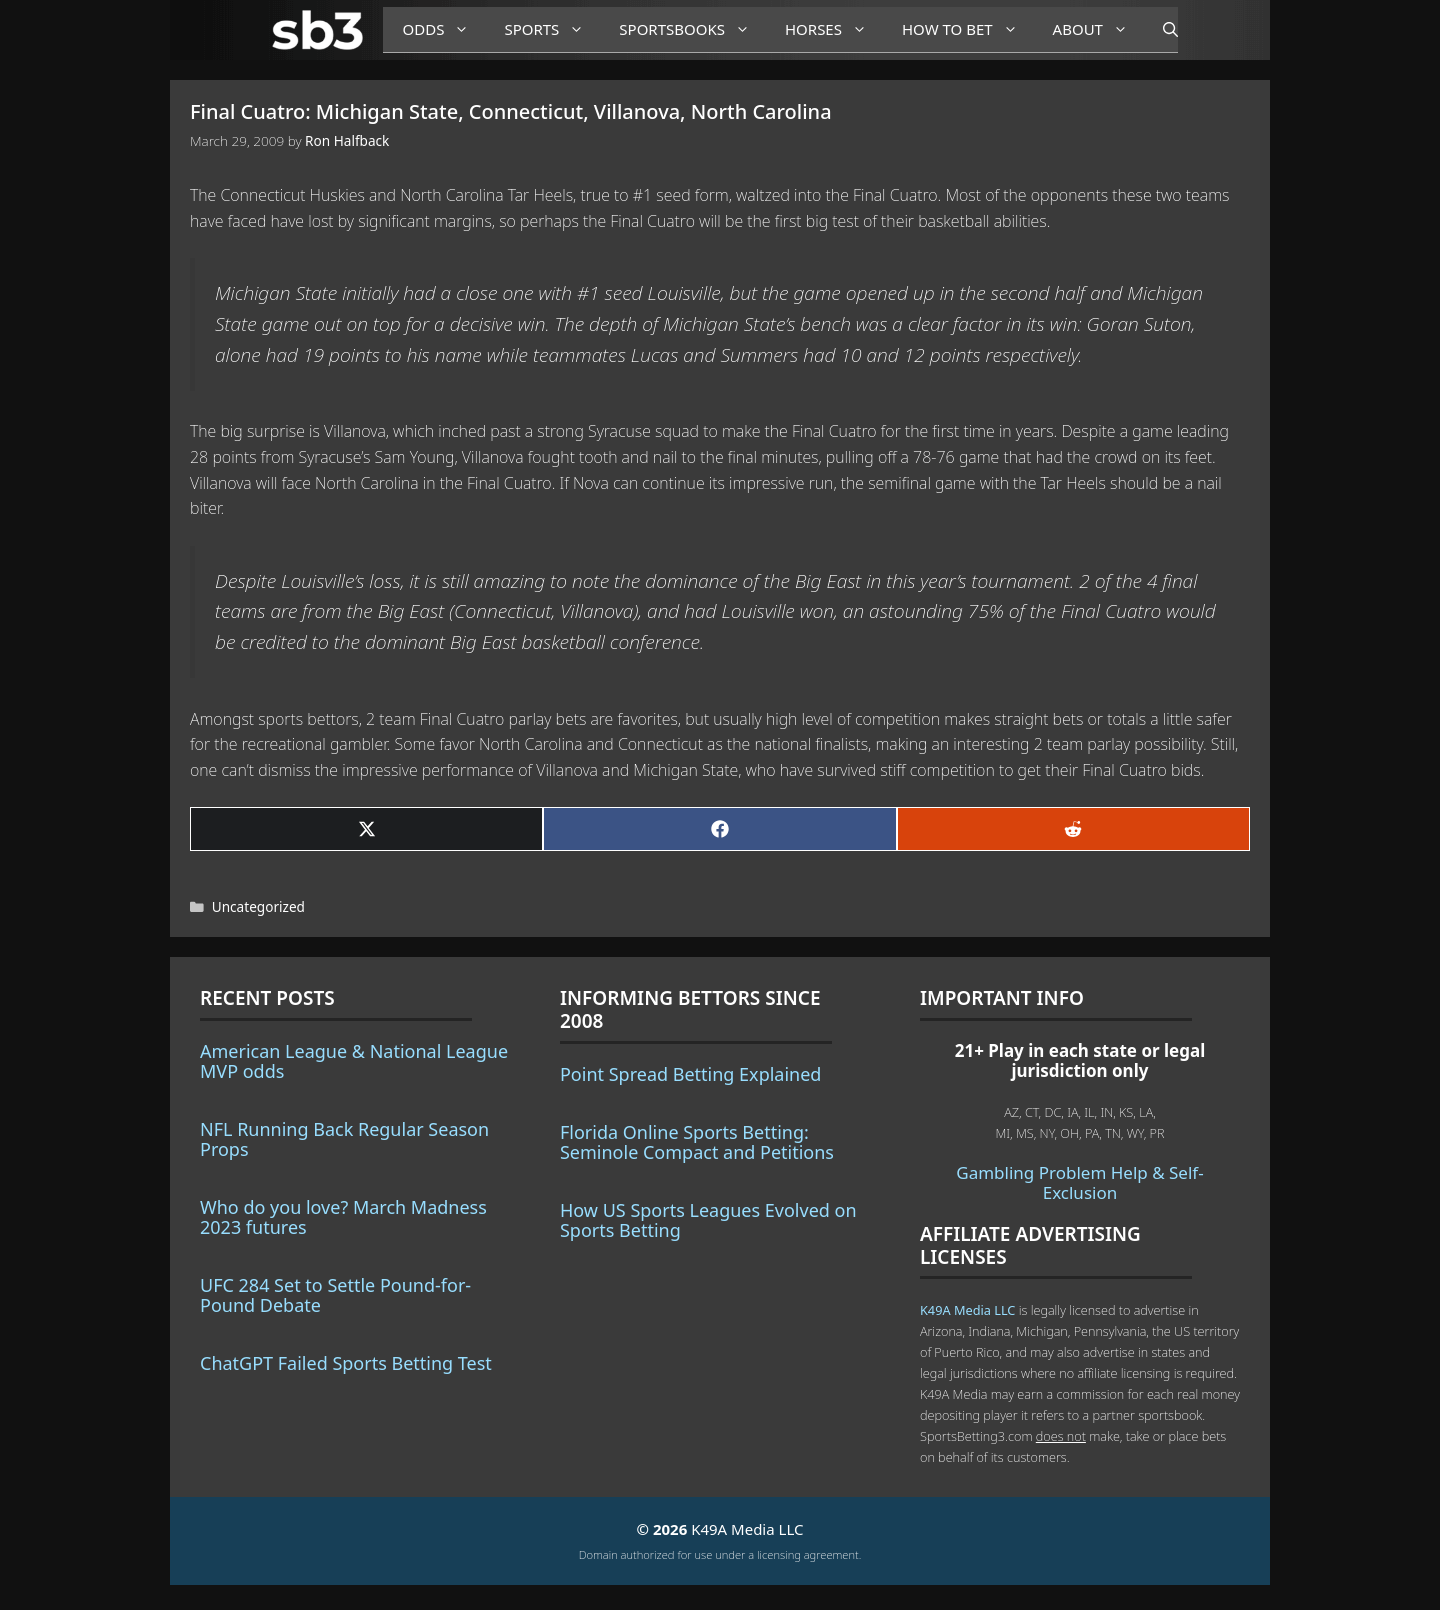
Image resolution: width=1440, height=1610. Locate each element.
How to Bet (967, 29)
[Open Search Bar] (1160, 30)
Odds (444, 29)
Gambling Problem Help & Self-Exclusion (1079, 1182)
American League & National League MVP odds (354, 1061)
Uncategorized (258, 906)
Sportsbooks (692, 29)
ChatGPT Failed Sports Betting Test (346, 1363)
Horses (833, 29)
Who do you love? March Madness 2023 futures (343, 1217)
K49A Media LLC (967, 1310)
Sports (551, 29)
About (1098, 29)
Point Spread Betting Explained (690, 1074)
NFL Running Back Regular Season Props (344, 1139)
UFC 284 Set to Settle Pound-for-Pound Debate (335, 1295)
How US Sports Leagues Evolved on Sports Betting (708, 1220)
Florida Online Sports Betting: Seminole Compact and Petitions (697, 1142)
